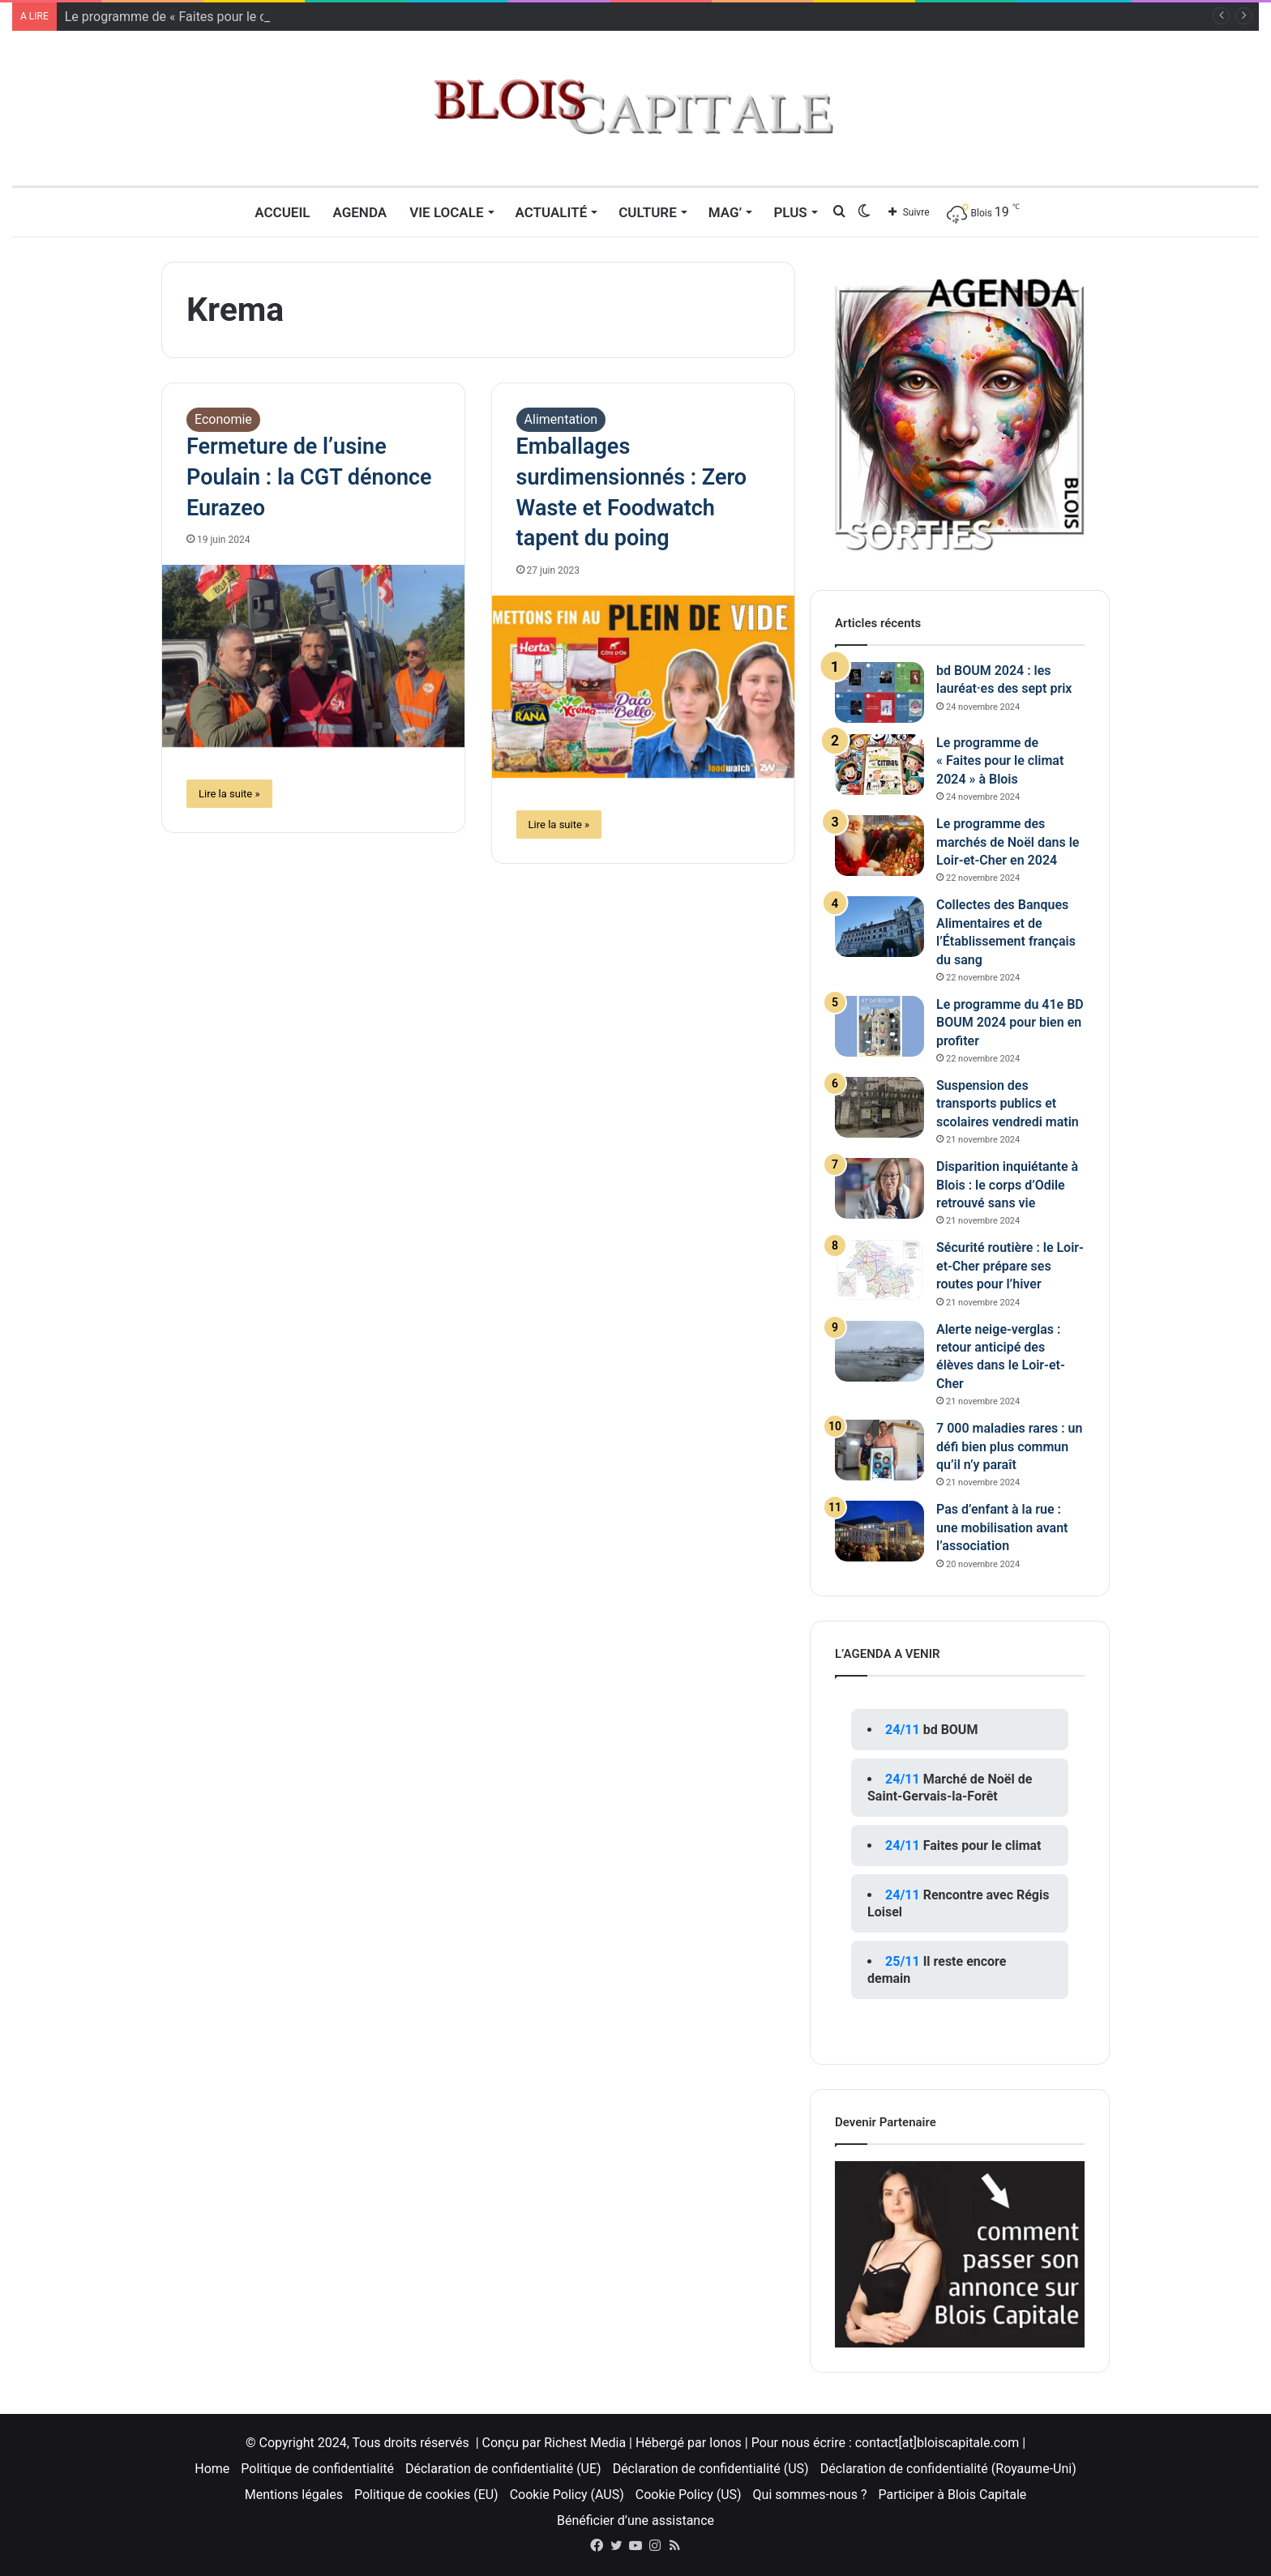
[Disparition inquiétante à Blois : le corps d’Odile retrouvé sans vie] (879, 1188)
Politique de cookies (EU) (426, 2494)
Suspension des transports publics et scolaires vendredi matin (1007, 1104)
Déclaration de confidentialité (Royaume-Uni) (948, 2468)
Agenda (359, 212)
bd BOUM (950, 1729)
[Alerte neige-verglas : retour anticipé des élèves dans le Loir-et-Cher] (879, 1351)
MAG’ (725, 212)
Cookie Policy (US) (689, 2494)
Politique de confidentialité (317, 2468)
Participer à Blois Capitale (952, 2494)
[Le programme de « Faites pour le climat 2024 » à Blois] (879, 764)
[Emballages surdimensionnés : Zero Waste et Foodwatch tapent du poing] (643, 687)
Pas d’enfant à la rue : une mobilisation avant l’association (1002, 1527)
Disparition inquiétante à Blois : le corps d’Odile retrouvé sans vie (1007, 1185)
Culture (647, 212)
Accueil (282, 212)
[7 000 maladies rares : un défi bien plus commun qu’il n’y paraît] (879, 1450)
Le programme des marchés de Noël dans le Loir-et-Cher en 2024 (1007, 842)
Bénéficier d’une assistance (635, 2520)
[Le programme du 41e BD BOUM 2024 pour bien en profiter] (879, 1026)
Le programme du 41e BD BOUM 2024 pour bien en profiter (1010, 1023)
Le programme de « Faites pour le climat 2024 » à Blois (999, 761)
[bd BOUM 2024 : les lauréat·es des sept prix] (879, 692)
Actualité (552, 212)
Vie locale (446, 212)
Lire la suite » (229, 794)
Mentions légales (294, 2494)
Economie (223, 419)
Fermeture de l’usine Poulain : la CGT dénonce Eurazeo (309, 477)
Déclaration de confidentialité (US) (711, 2468)
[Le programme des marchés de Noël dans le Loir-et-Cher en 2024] (879, 845)
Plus (790, 212)
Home (212, 2468)
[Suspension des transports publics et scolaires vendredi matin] (879, 1107)
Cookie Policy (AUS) (567, 2494)
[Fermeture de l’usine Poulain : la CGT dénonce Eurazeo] (313, 656)
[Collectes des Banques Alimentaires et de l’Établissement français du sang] (879, 926)
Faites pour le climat (982, 1845)
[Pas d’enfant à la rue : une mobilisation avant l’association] (879, 1531)
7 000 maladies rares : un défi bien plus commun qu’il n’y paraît (1009, 1446)
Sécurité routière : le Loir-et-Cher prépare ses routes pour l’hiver (1010, 1266)
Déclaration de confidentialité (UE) (503, 2468)
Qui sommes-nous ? (810, 2494)
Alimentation (561, 419)
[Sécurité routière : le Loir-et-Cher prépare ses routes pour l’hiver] (879, 1269)
